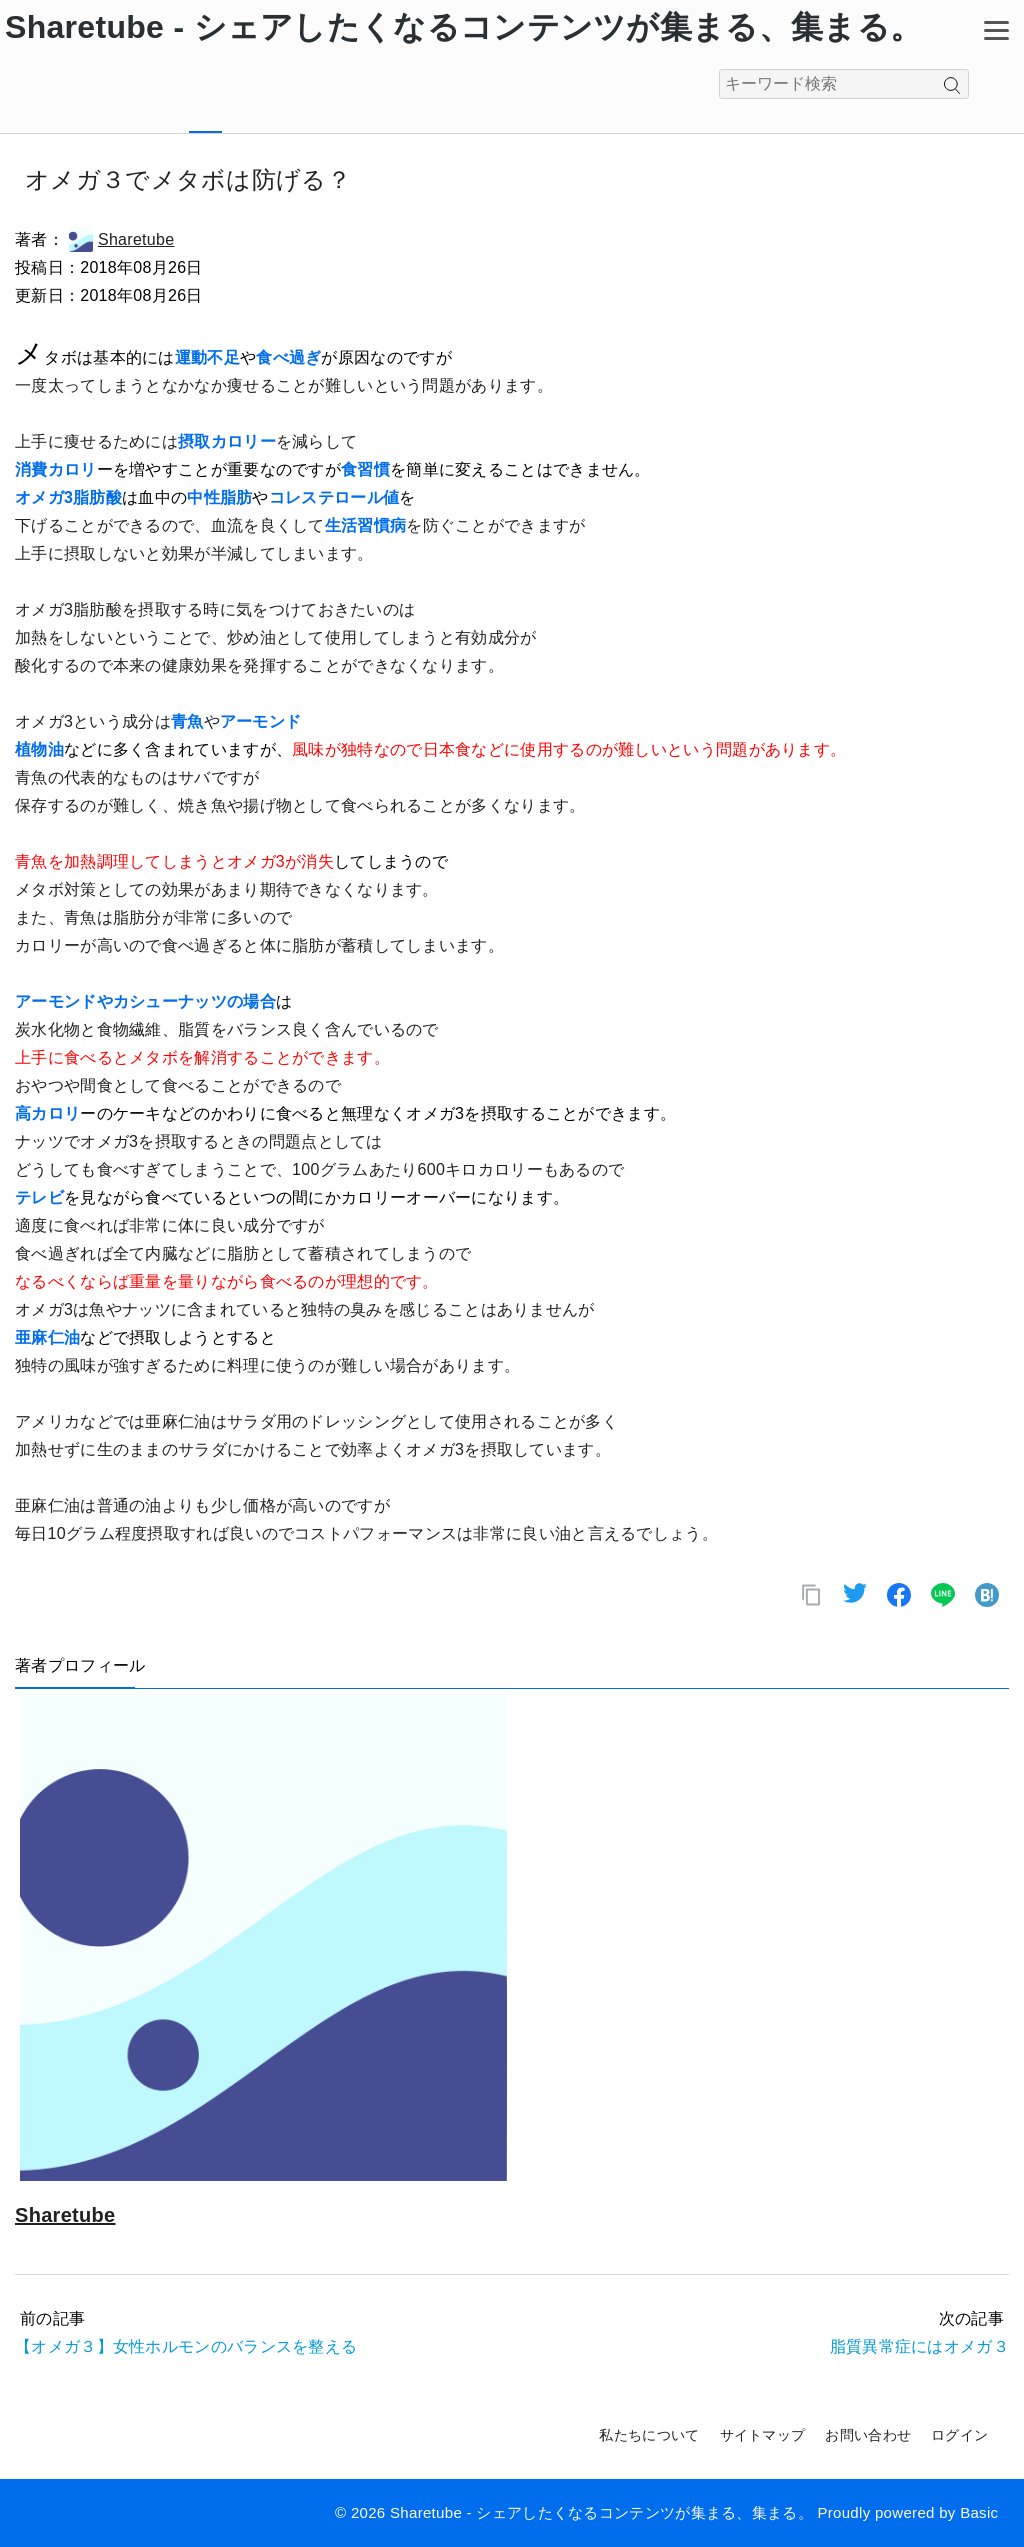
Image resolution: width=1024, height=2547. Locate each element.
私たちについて (649, 2435)
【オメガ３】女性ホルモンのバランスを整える (186, 2346)
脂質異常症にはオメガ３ (919, 2346)
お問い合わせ (868, 2435)
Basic (979, 2512)
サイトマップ (763, 2435)
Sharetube (122, 239)
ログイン (959, 2435)
